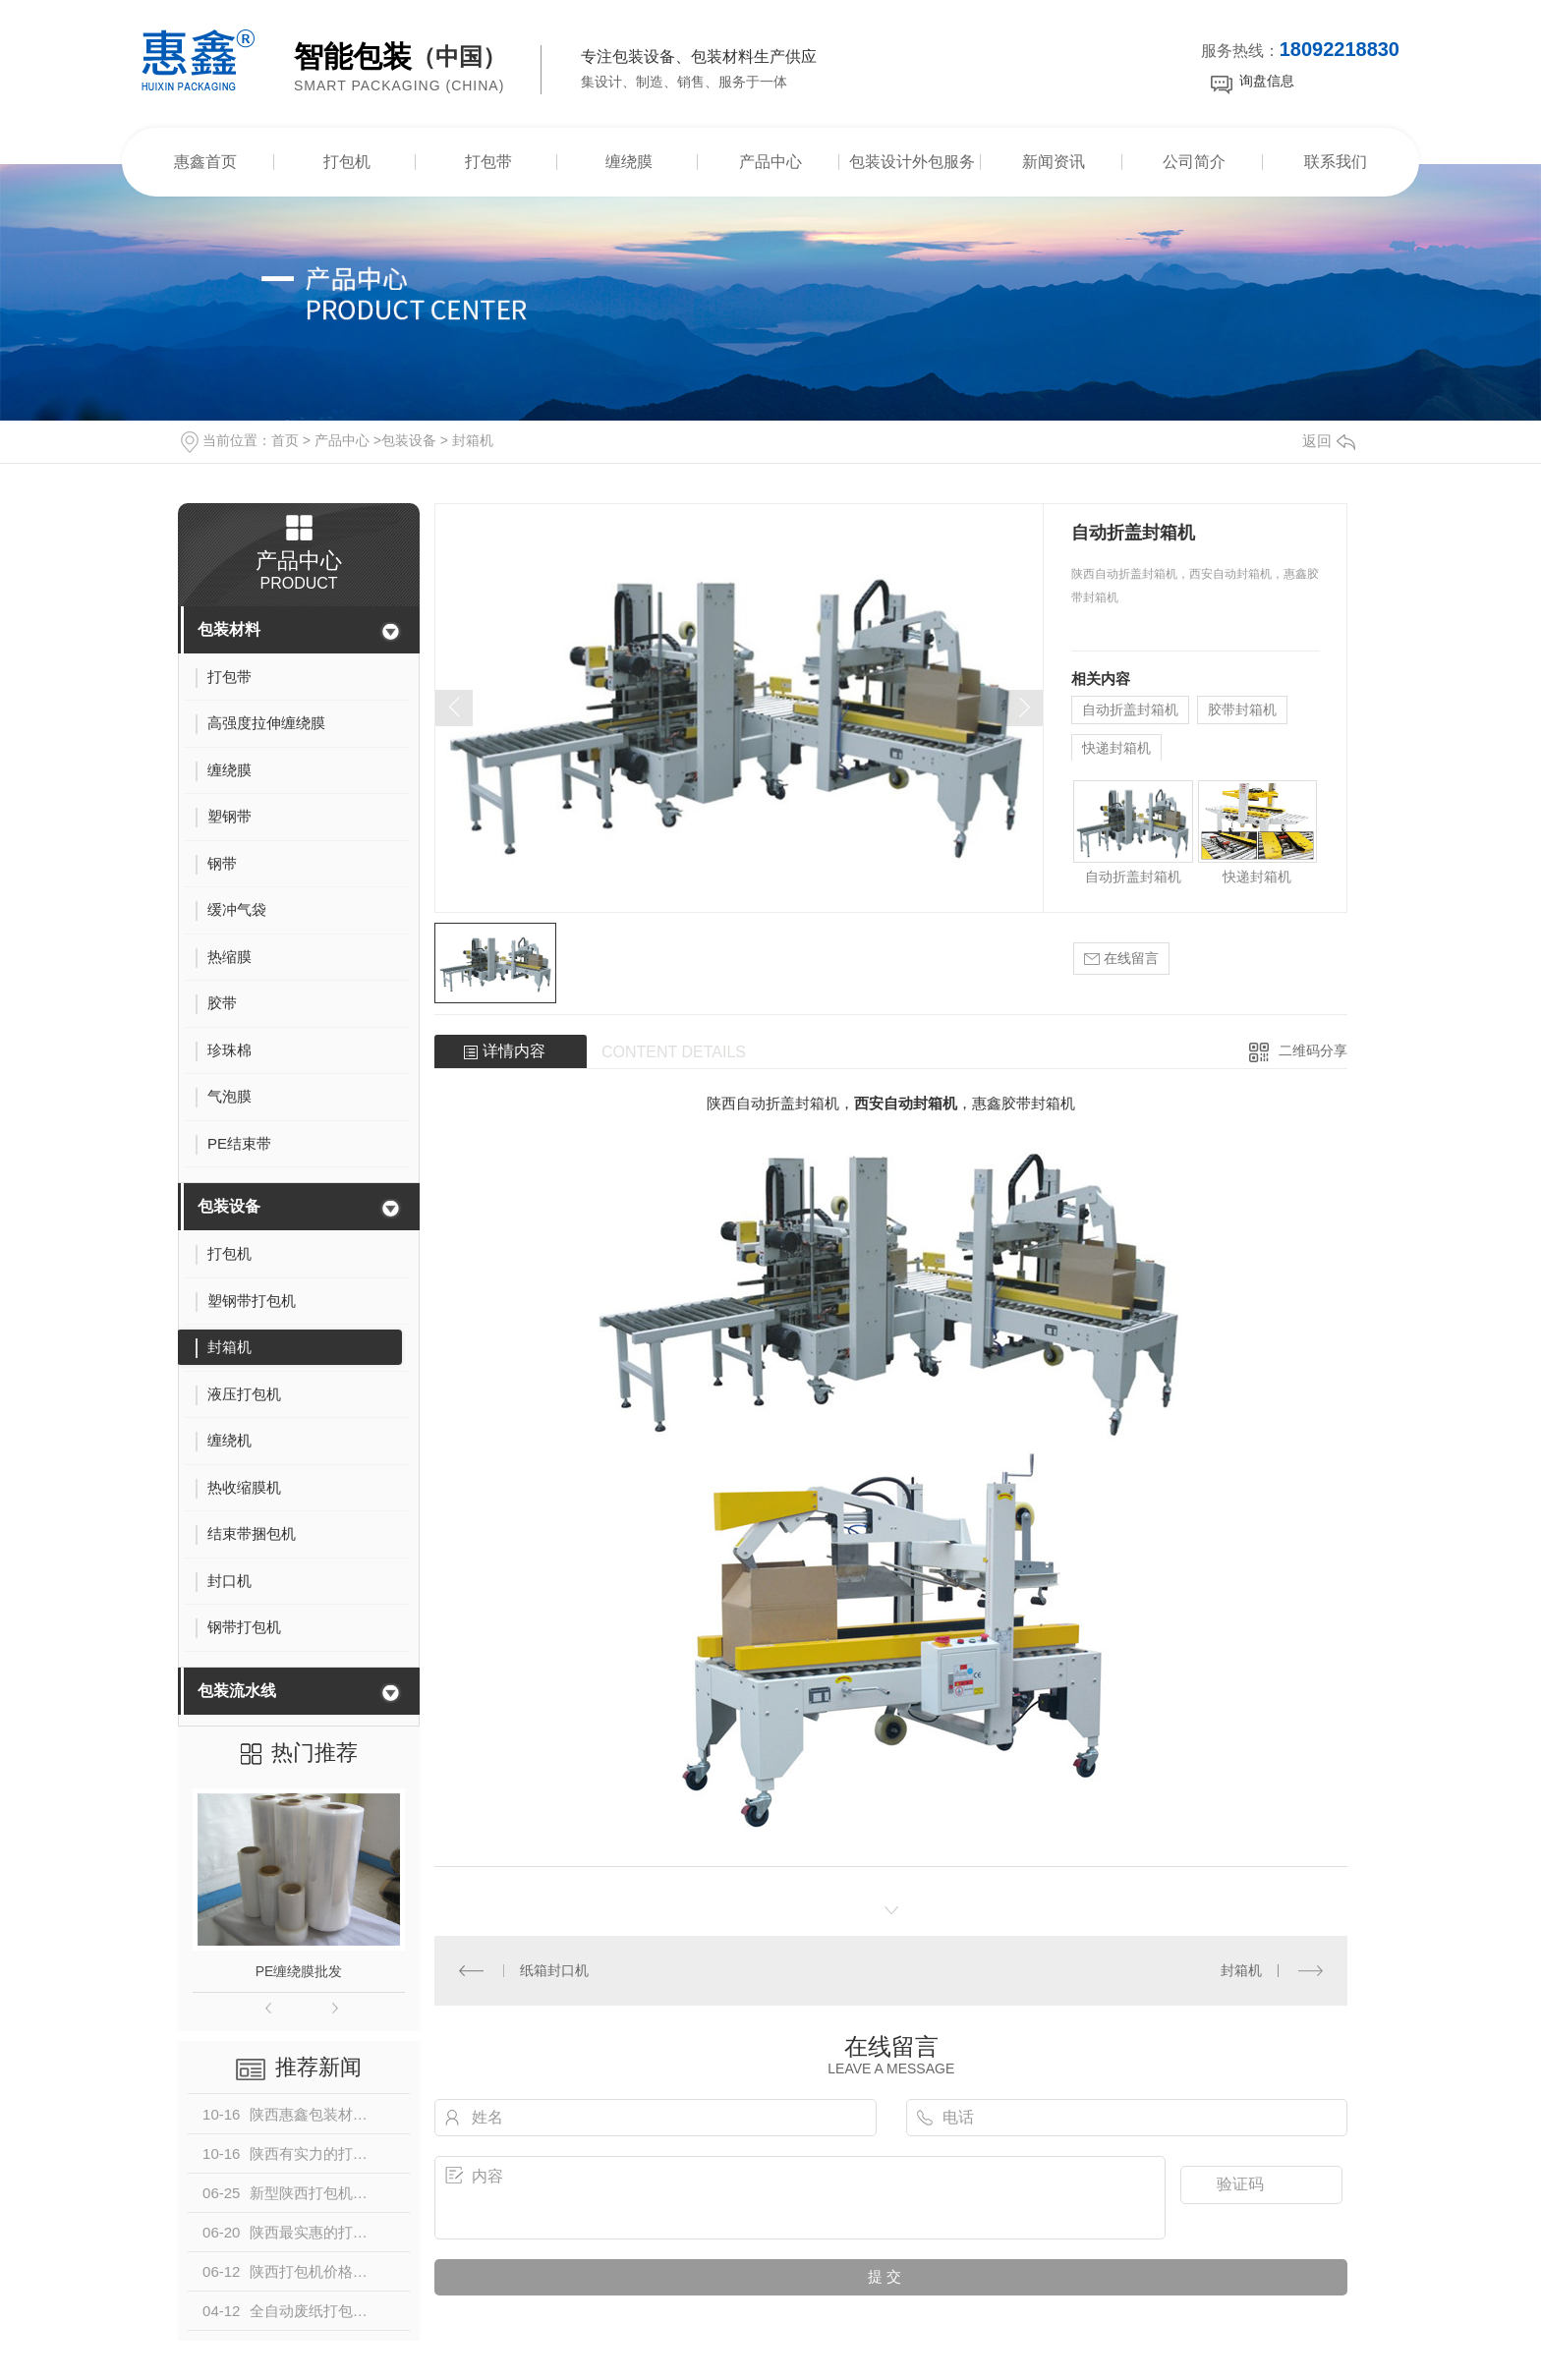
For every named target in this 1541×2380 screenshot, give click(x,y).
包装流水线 (237, 1690)
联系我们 (1335, 161)
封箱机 (472, 440)
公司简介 (1194, 161)
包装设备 (408, 440)
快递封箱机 (1116, 748)
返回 (1328, 440)
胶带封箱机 (1242, 709)
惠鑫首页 (205, 161)
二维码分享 (1313, 1050)
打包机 (347, 161)
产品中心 (770, 161)
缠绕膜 (629, 161)
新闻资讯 (1053, 161)
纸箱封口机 (554, 1970)
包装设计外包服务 (912, 161)
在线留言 (1121, 958)
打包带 (488, 161)
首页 (285, 440)
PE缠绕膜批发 (299, 1971)
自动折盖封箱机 (1130, 709)
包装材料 (229, 629)
